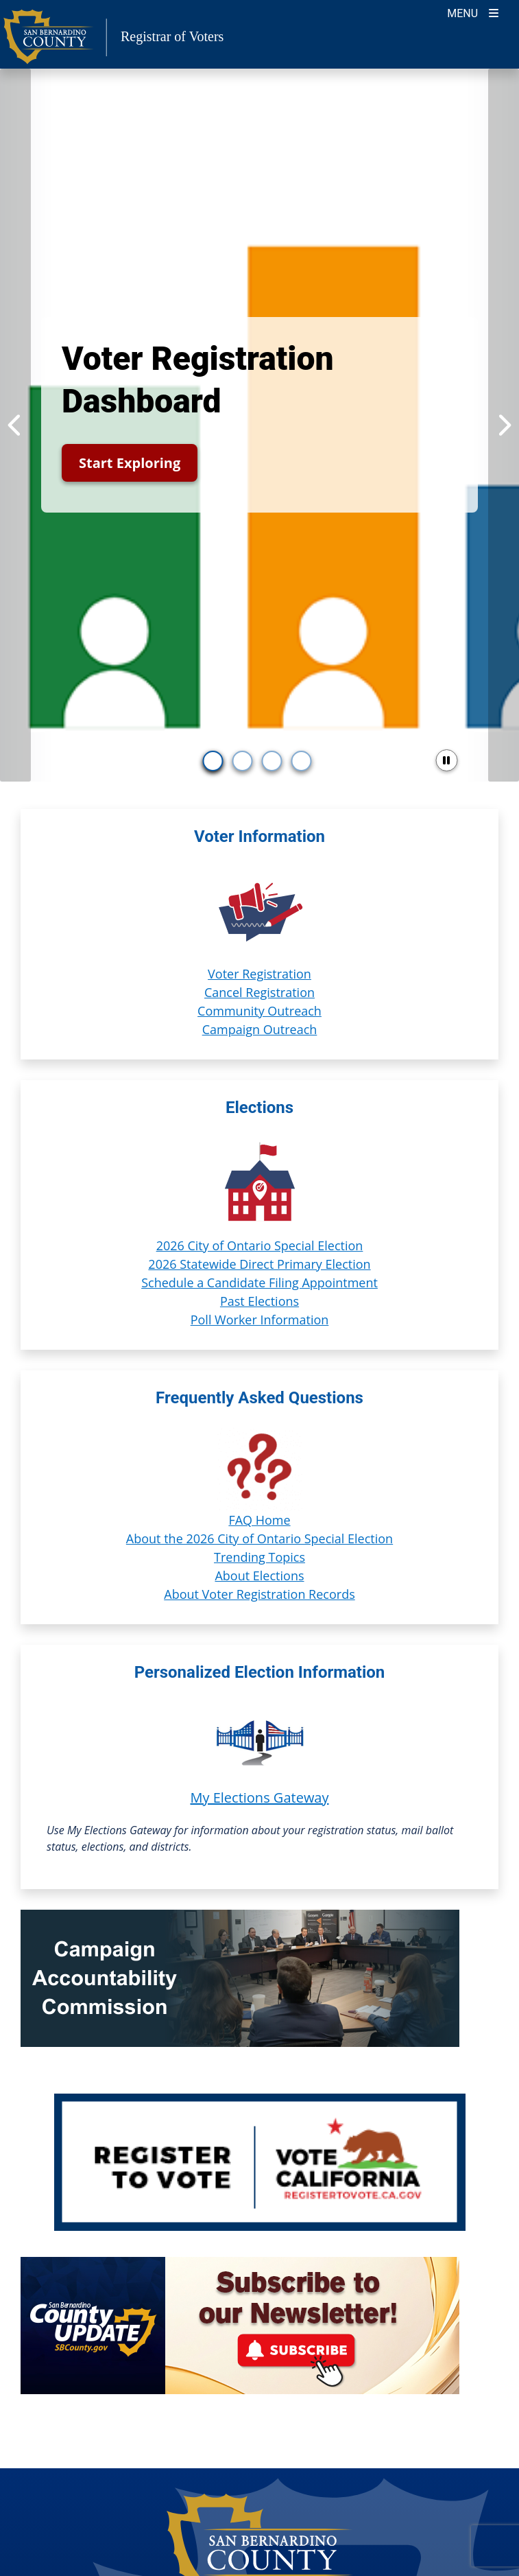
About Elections (259, 1575)
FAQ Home (259, 1520)
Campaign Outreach (259, 1029)
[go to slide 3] (272, 761)
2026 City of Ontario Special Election (259, 1245)
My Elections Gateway (259, 1797)
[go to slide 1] (213, 761)
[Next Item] (503, 425)
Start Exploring (129, 463)
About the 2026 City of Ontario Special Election (259, 1538)
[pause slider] (446, 760)
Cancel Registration (259, 992)
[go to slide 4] (301, 761)
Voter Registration (259, 973)
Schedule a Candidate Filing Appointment (259, 1282)
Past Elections (259, 1301)
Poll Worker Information (260, 1319)
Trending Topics (259, 1557)
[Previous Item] (15, 425)
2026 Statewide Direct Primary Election (259, 1264)
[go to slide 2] (242, 761)
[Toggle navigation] (472, 12)
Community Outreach (259, 1011)
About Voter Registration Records (259, 1594)
